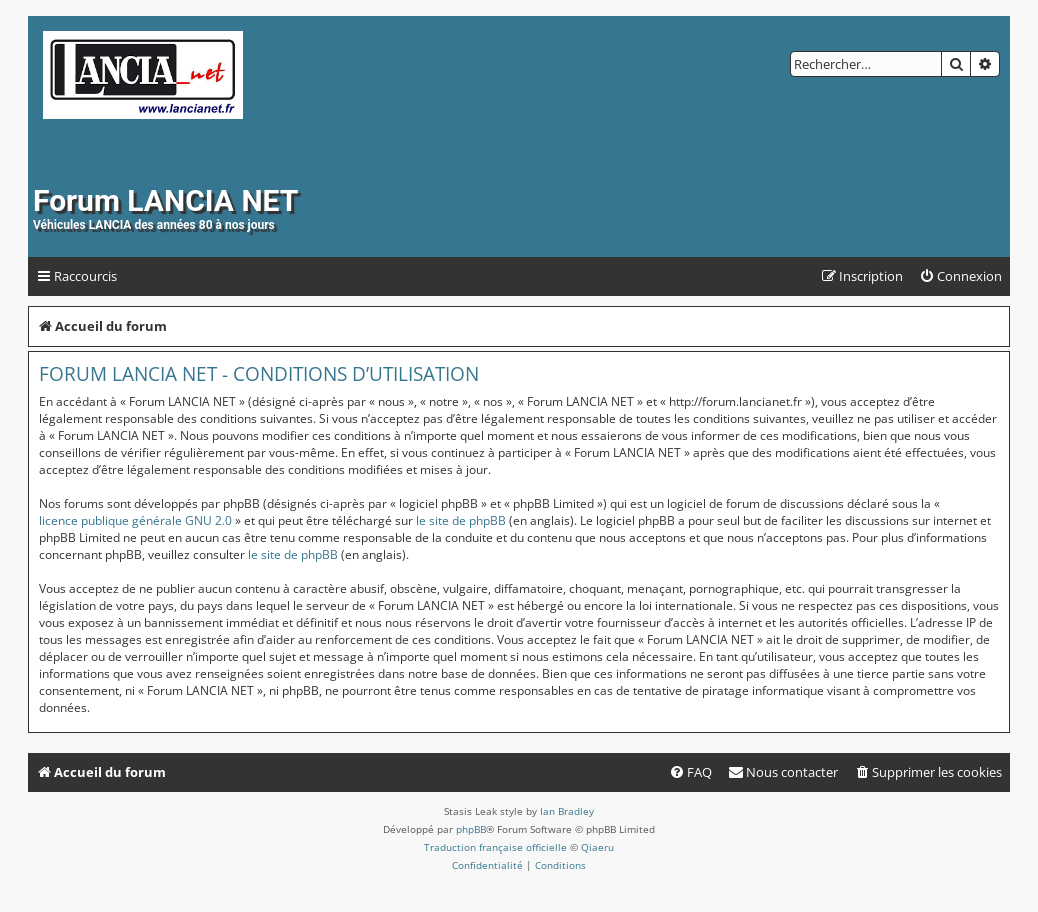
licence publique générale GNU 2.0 (135, 520)
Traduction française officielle (495, 847)
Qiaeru (597, 847)
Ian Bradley (567, 811)
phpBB (471, 829)
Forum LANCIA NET (165, 200)
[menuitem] (960, 276)
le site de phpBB (461, 520)
